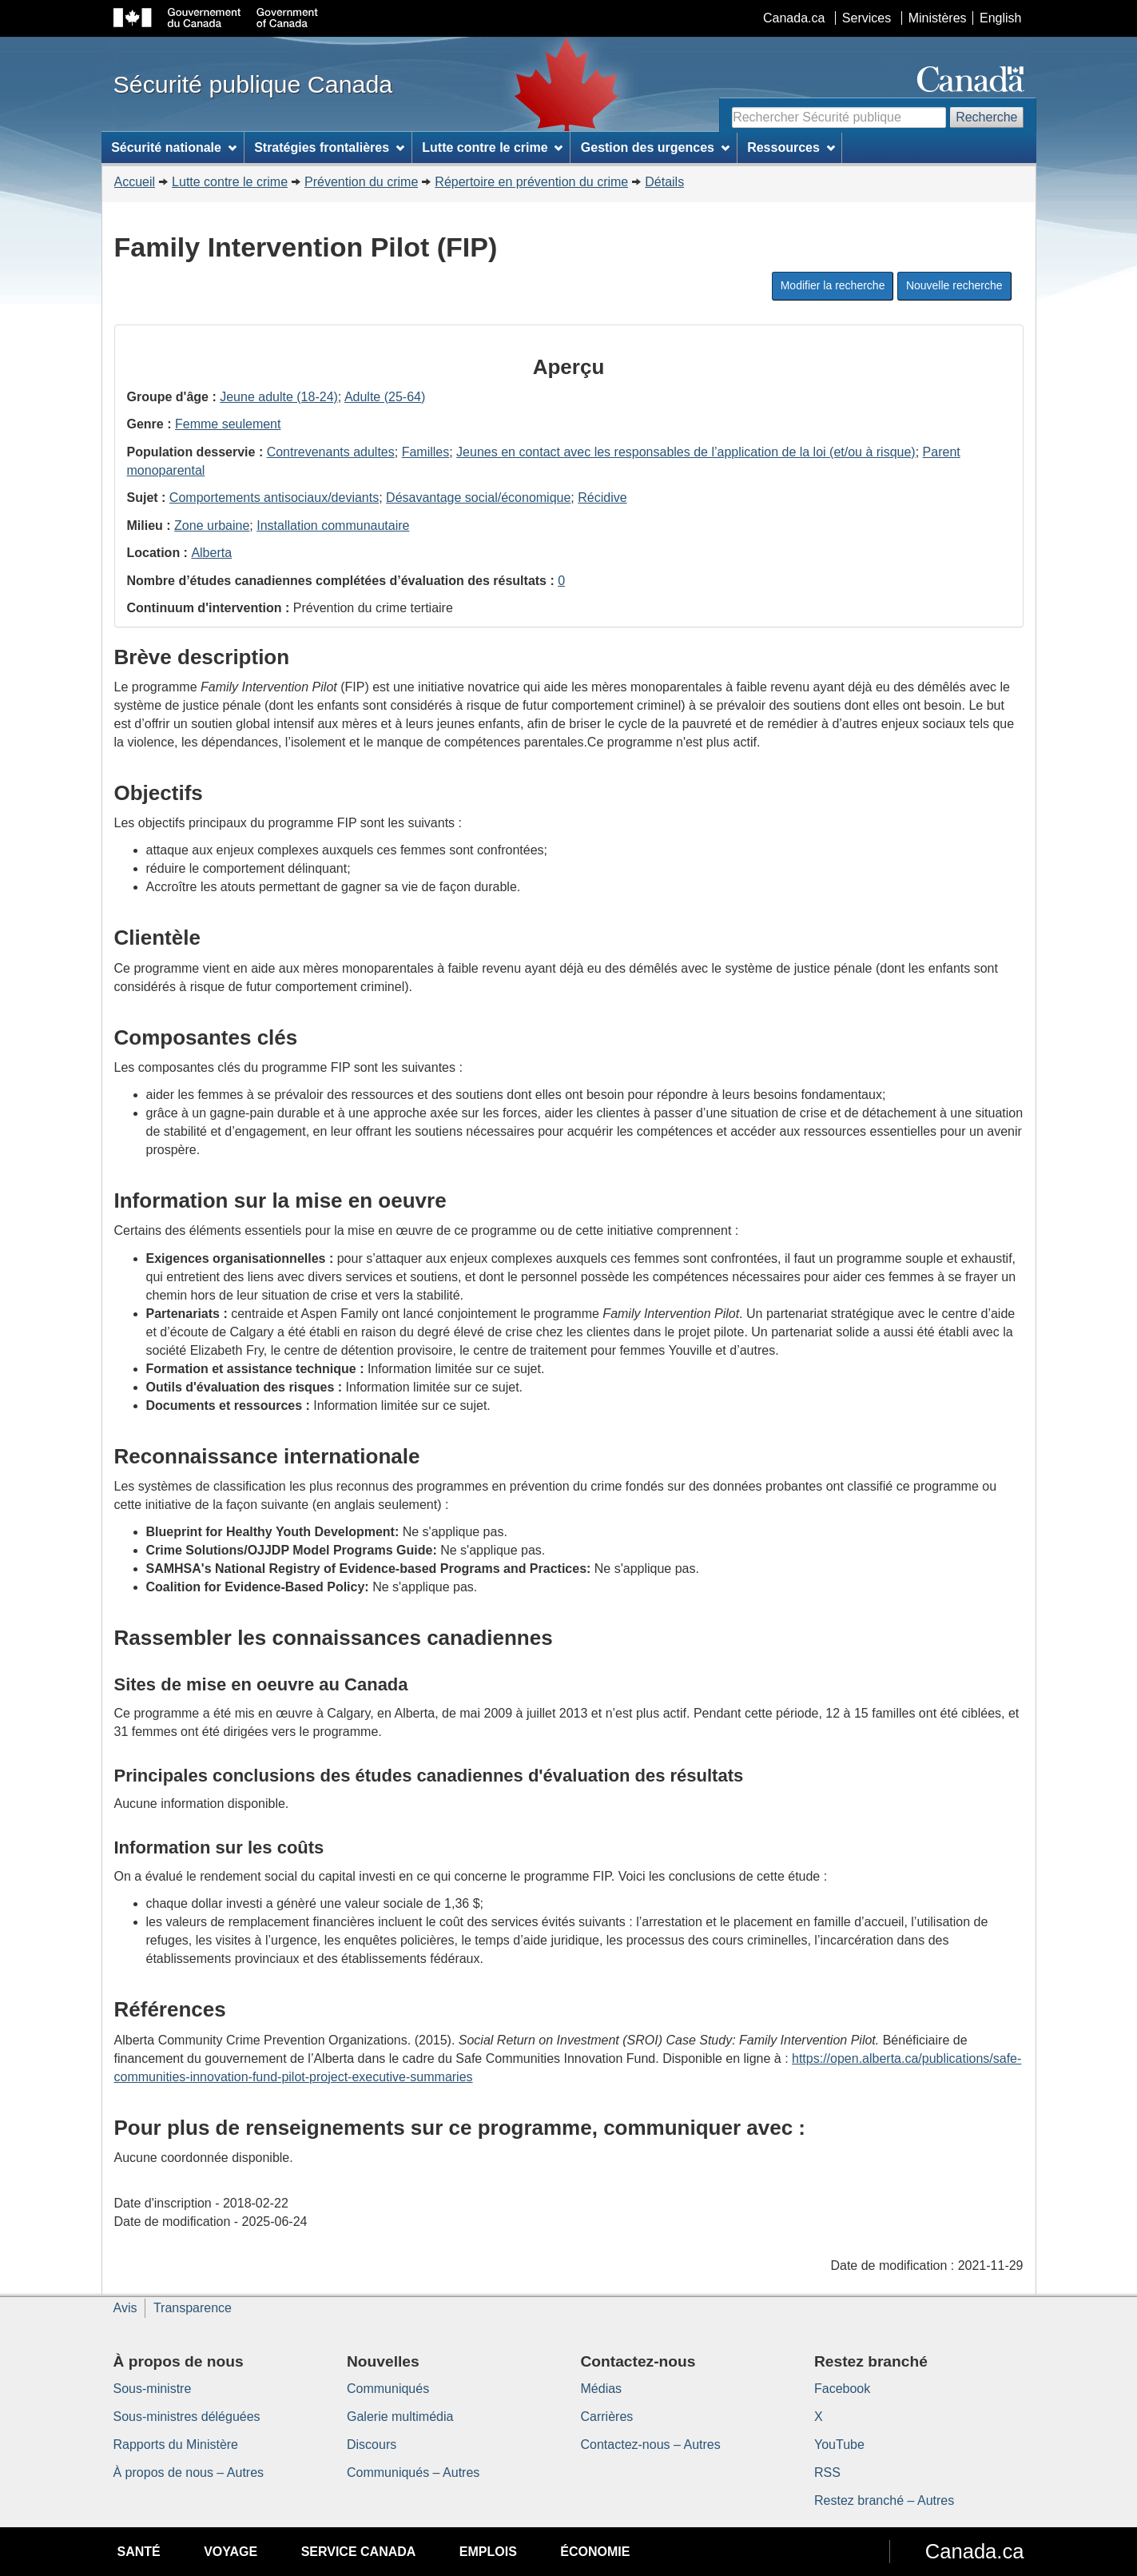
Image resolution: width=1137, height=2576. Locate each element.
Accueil (135, 182)
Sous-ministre (152, 2388)
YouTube (839, 2444)
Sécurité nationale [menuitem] (174, 147)
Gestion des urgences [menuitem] (655, 147)
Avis (125, 2308)
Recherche (986, 117)
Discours (371, 2444)
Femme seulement (228, 424)
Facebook (842, 2388)
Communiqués (388, 2388)
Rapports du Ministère (176, 2444)
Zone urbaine (211, 525)
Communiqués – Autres (413, 2472)
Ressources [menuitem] (791, 147)
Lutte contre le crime (230, 182)
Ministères (937, 18)
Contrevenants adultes (331, 452)
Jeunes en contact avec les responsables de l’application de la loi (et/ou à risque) (686, 452)
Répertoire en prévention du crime (531, 182)
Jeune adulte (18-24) (279, 397)
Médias (601, 2388)
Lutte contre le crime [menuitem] (492, 147)
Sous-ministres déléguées (186, 2416)
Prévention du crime (361, 182)
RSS (827, 2472)
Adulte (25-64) (384, 397)
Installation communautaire (332, 525)
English (1000, 18)
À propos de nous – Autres (188, 2472)
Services (866, 18)
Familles (426, 452)
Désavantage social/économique (478, 497)
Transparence (192, 2308)
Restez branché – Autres (884, 2500)
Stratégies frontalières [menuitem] (329, 147)
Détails (664, 182)
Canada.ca (794, 18)
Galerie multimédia (400, 2416)
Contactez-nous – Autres (651, 2444)
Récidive (602, 497)
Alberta (211, 552)
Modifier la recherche (833, 285)
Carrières (607, 2416)
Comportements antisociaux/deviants (274, 497)
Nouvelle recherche (954, 285)
